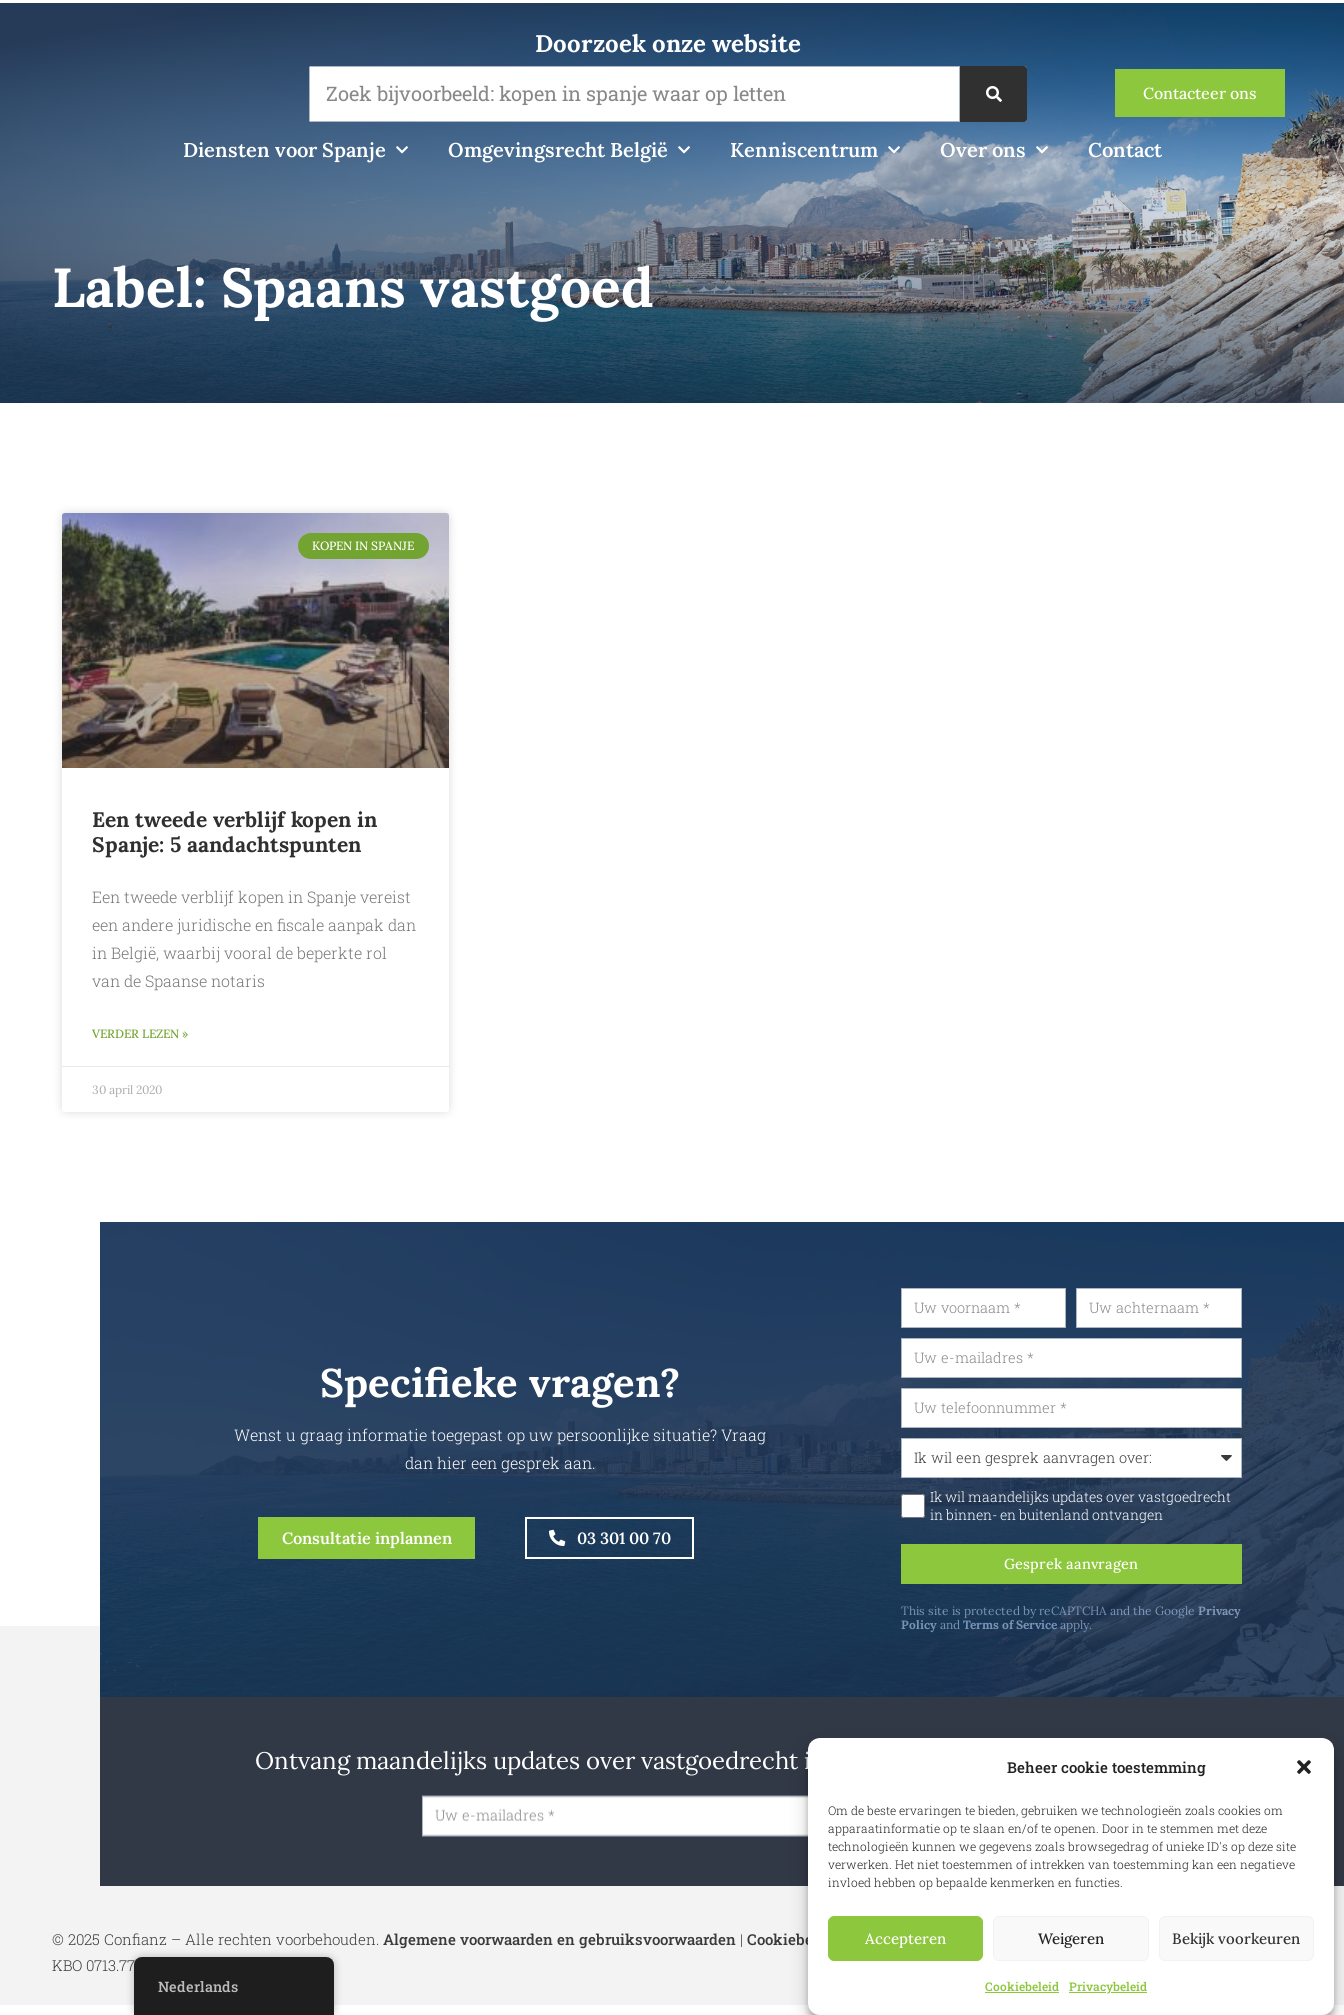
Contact (1125, 149)
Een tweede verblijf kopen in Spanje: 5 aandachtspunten (234, 832)
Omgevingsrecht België (569, 150)
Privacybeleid (1108, 1986)
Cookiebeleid (1022, 1986)
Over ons (994, 150)
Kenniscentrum (815, 150)
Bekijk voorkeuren (1236, 1938)
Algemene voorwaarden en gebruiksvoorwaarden (559, 1949)
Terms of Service (1061, 1636)
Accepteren (905, 1938)
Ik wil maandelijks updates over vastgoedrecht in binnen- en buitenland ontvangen (1131, 1513)
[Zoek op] (993, 94)
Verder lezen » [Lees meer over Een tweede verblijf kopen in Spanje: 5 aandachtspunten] (140, 1035)
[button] (1304, 1767)
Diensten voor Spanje (295, 150)
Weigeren (1071, 1938)
